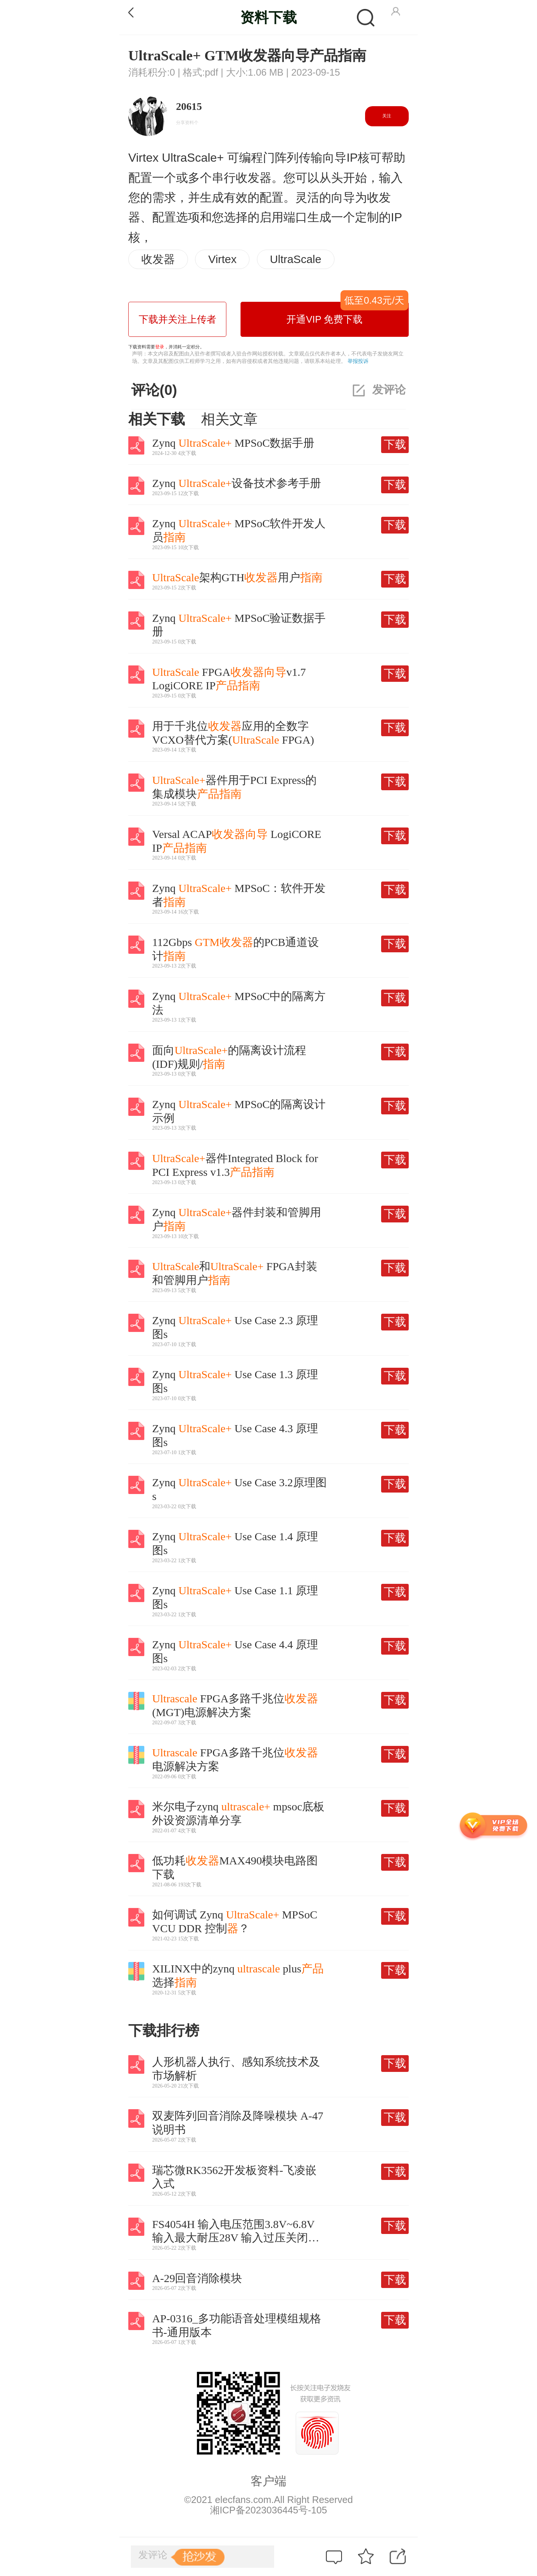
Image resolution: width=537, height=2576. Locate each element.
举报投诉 (358, 361)
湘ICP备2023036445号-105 (268, 2510)
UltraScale (295, 259)
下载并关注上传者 (177, 319)
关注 (386, 115)
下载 (395, 444)
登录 (159, 346)
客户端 (268, 2481)
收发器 (158, 259)
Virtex (222, 259)
